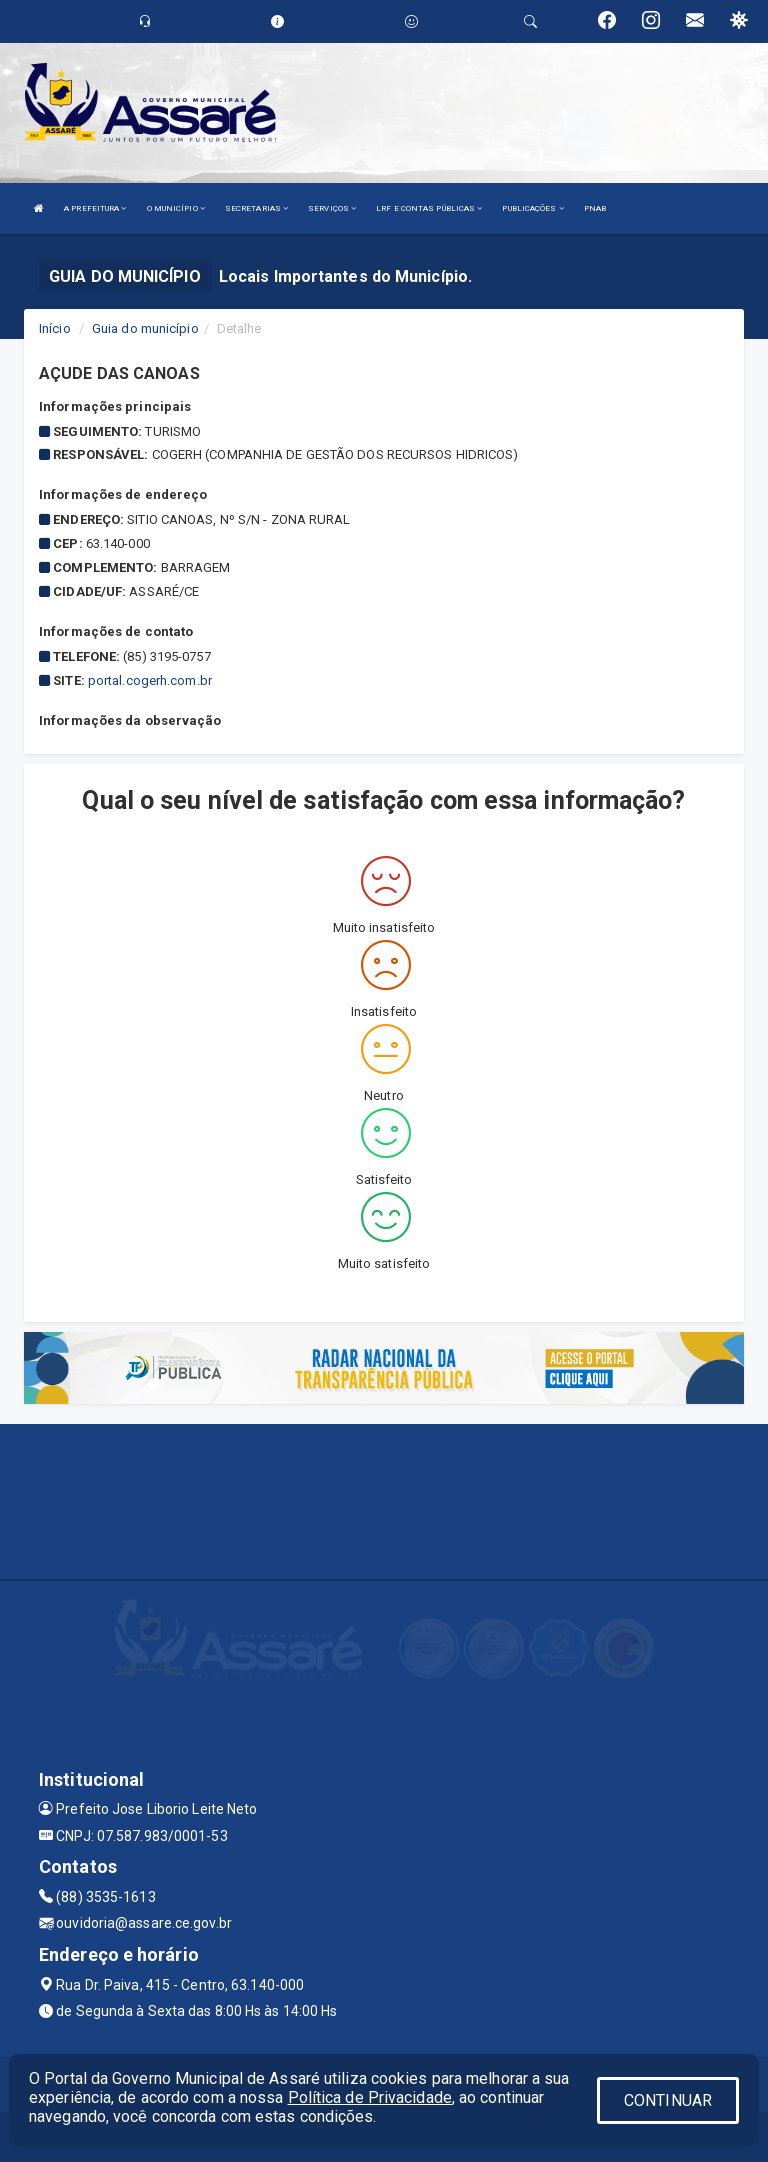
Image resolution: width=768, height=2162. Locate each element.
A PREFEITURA (95, 208)
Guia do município (145, 328)
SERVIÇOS (332, 208)
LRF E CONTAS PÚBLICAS (429, 208)
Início (55, 328)
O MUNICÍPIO (176, 208)
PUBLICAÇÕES (532, 208)
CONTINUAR (668, 2100)
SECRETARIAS (256, 208)
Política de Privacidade (370, 2097)
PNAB (595, 208)
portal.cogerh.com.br (150, 680)
